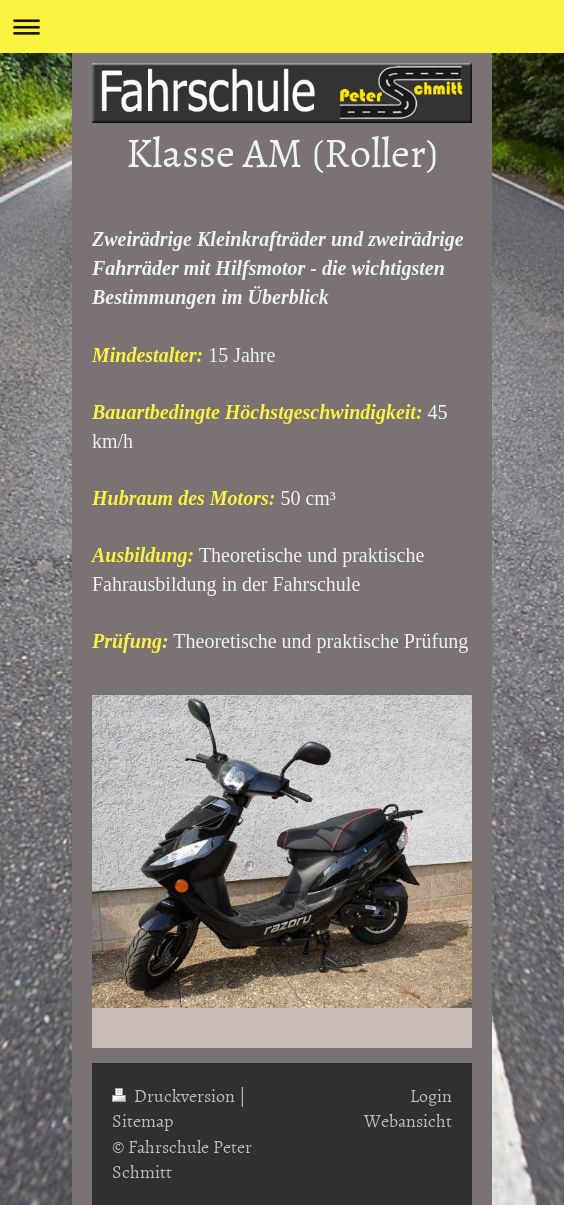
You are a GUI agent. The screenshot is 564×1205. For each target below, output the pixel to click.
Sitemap (143, 1120)
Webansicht (408, 1120)
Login (431, 1095)
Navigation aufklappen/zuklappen (282, 26)
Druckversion (175, 1095)
